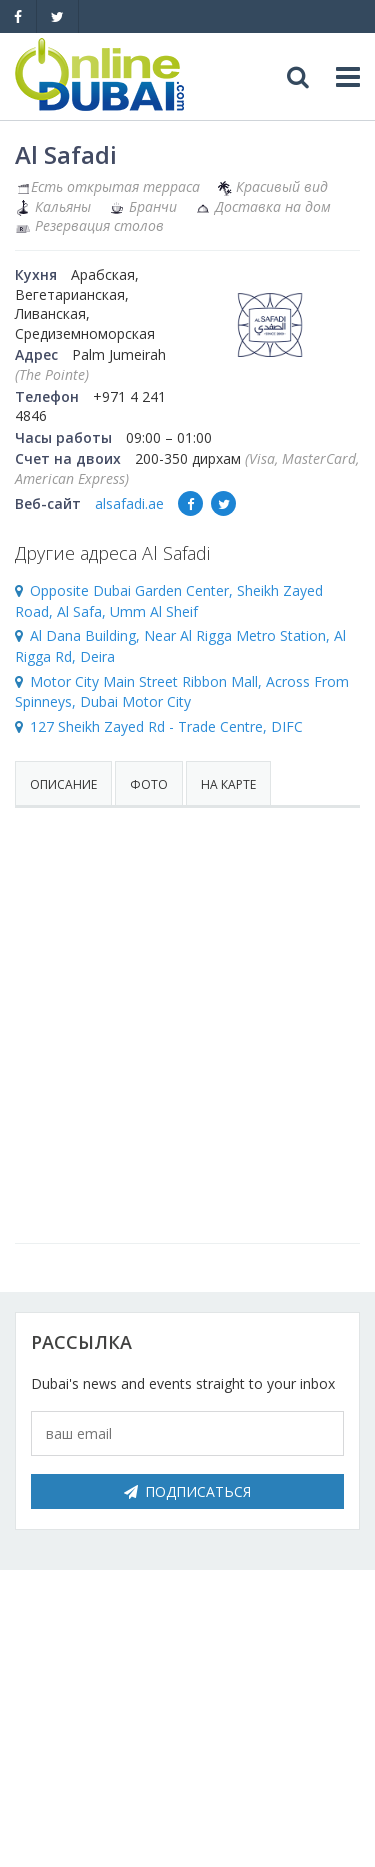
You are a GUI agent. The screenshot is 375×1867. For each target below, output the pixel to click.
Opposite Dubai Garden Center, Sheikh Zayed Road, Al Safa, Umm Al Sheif (169, 601)
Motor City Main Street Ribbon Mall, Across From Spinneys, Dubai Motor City (182, 692)
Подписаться (187, 1491)
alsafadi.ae (129, 503)
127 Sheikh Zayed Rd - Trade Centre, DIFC (166, 726)
